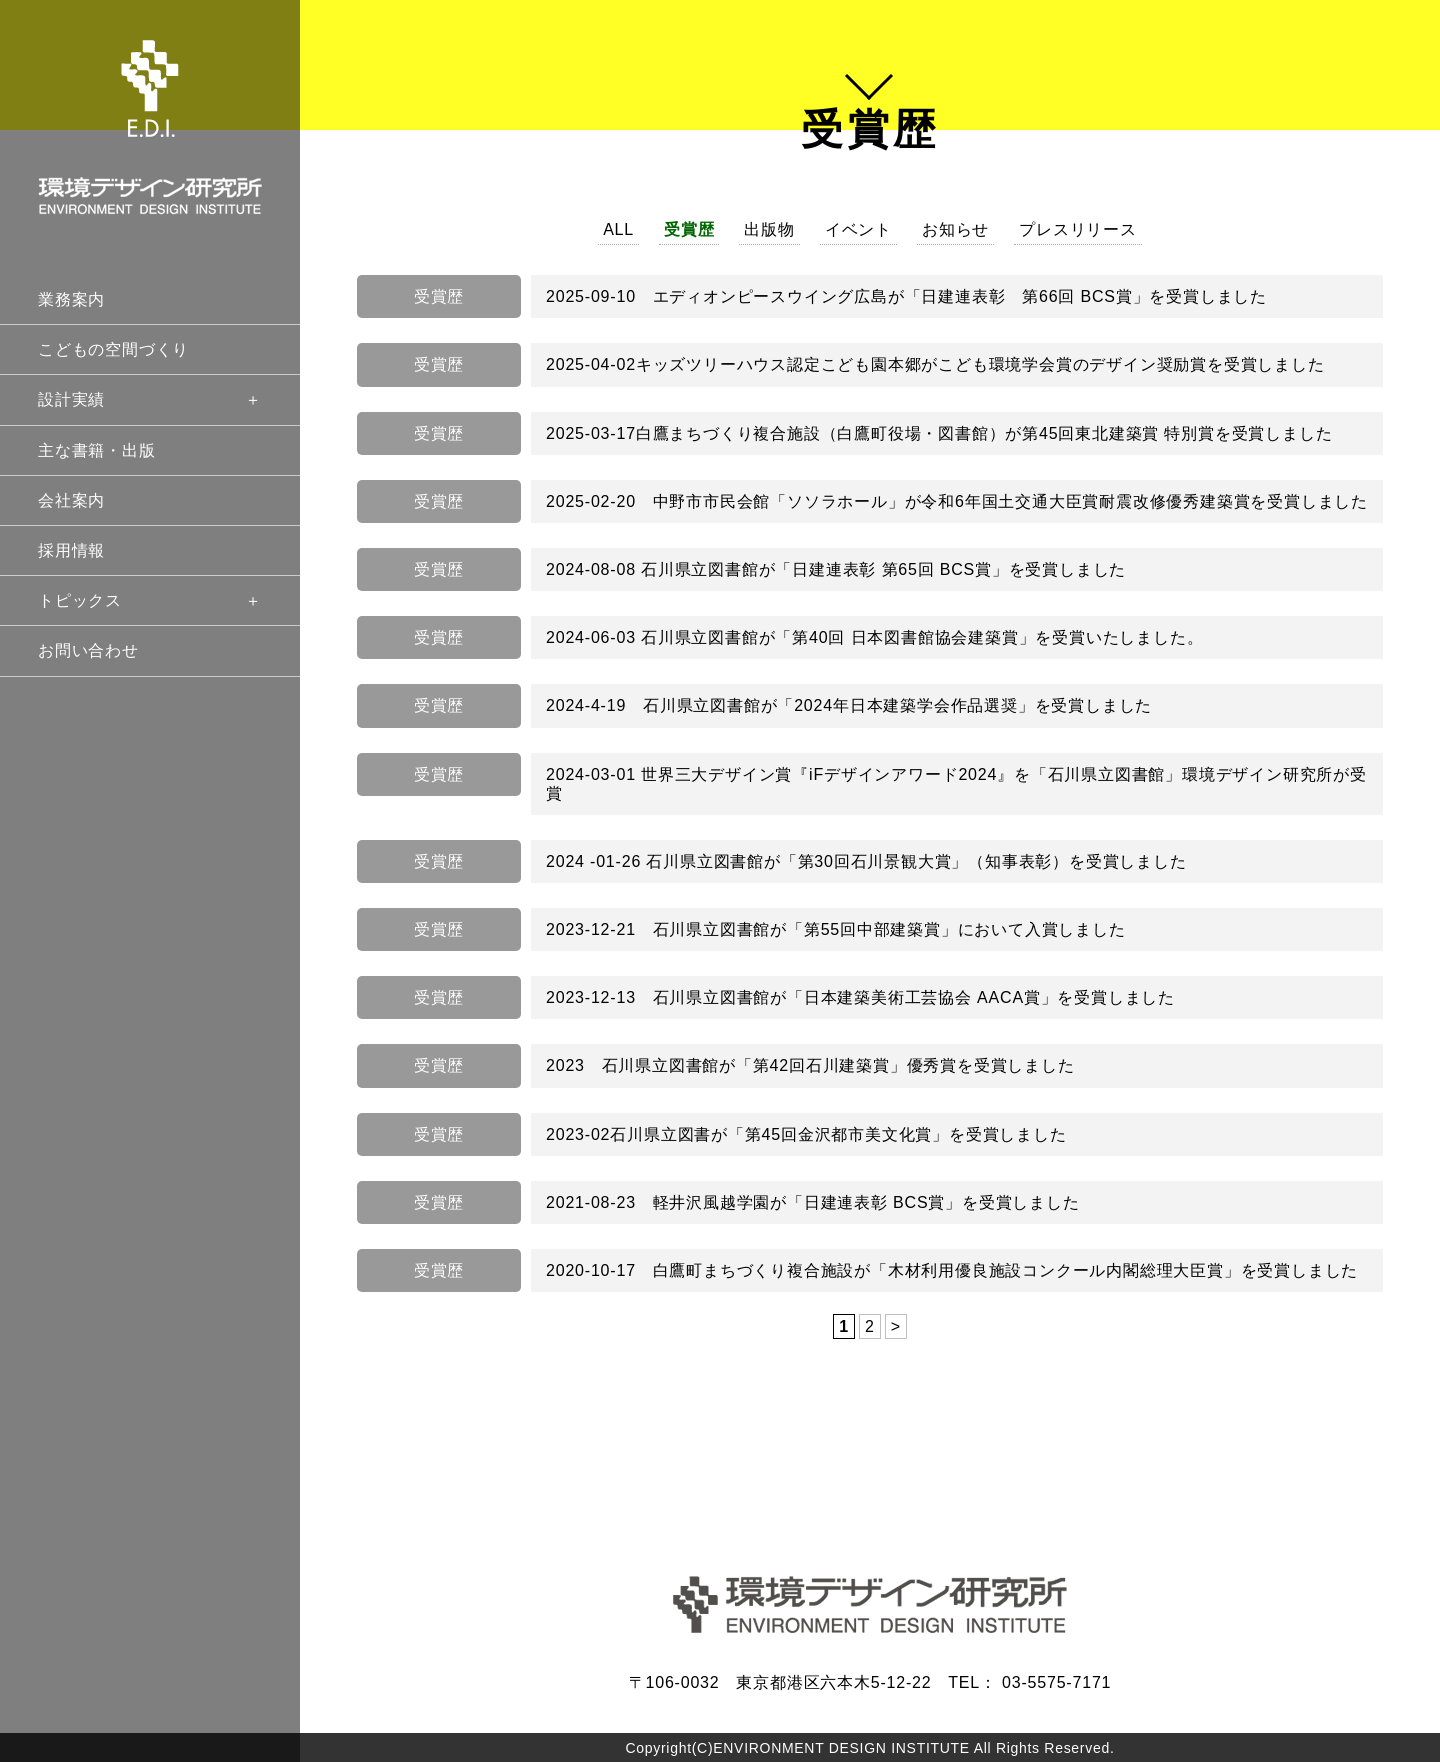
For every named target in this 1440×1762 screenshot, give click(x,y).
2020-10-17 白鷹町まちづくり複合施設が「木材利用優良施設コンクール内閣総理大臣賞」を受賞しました (952, 1270)
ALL (618, 229)
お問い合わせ (88, 650)
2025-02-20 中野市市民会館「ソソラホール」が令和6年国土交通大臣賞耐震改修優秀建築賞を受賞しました (957, 501)
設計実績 (150, 399)
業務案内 (71, 299)
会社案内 (71, 500)
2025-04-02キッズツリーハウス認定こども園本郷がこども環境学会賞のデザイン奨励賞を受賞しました (935, 364)
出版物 (769, 229)
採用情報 (71, 550)
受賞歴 (689, 229)
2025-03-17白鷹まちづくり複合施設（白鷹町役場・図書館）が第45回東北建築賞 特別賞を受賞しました (939, 433)
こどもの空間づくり (113, 349)
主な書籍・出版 (97, 450)
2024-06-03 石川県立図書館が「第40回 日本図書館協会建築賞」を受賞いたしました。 (874, 637)
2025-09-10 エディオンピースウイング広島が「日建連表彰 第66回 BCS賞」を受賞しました (906, 296)
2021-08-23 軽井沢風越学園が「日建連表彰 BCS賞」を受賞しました (813, 1202)
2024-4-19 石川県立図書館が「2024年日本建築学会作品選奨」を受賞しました (849, 705)
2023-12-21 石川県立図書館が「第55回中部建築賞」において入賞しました (836, 929)
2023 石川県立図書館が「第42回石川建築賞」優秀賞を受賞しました (810, 1065)
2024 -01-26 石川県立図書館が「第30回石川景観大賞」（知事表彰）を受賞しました (866, 861)
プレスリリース (1078, 229)
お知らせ (955, 229)
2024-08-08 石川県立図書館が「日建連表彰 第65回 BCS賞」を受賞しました (836, 569)
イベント (858, 229)
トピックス (150, 600)
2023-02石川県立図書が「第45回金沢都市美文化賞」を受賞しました (806, 1134)
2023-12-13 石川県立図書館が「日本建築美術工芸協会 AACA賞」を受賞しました (860, 997)
